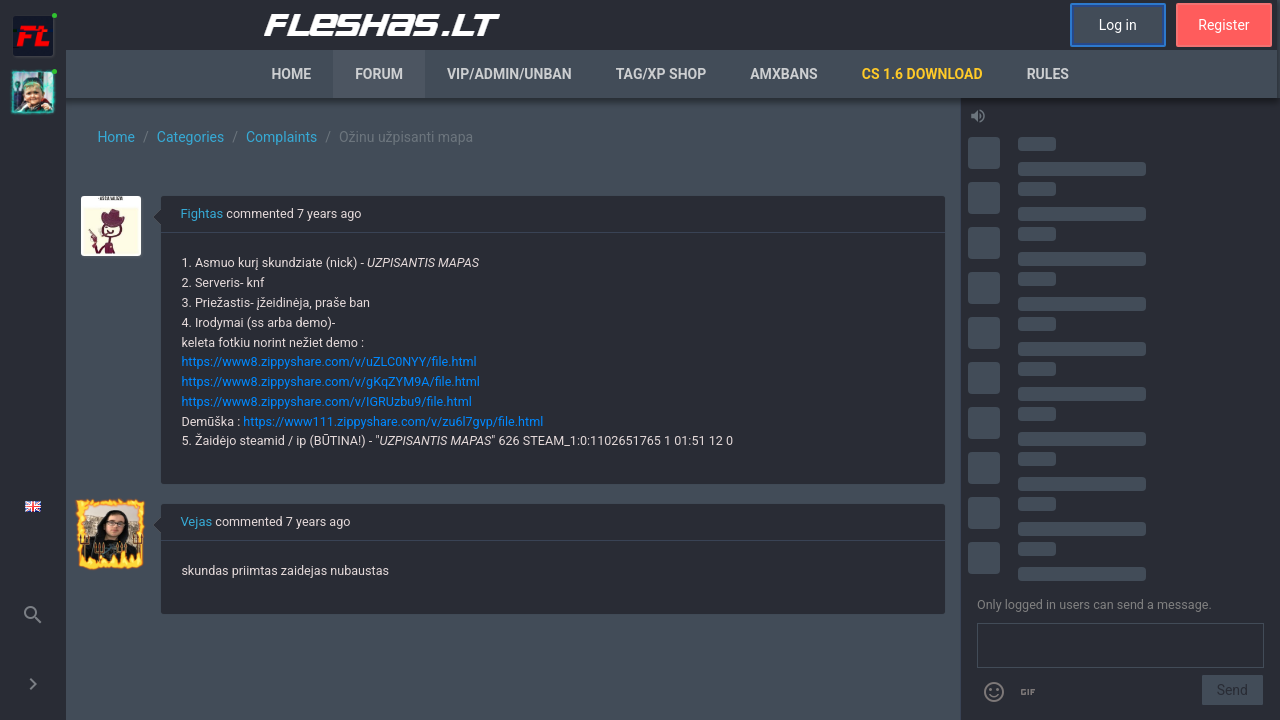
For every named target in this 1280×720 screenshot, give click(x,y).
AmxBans (784, 74)
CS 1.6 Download (922, 74)
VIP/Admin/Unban (509, 74)
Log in (1118, 25)
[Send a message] (1120, 646)
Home (291, 74)
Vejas (196, 521)
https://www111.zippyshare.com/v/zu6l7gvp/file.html (393, 421)
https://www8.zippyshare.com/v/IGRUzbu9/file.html (326, 401)
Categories (190, 137)
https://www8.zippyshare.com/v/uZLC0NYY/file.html (328, 361)
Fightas (201, 213)
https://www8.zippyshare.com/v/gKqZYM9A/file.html (330, 381)
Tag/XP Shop (661, 74)
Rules (1048, 74)
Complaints (281, 137)
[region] (513, 409)
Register (1223, 25)
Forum (379, 74)
